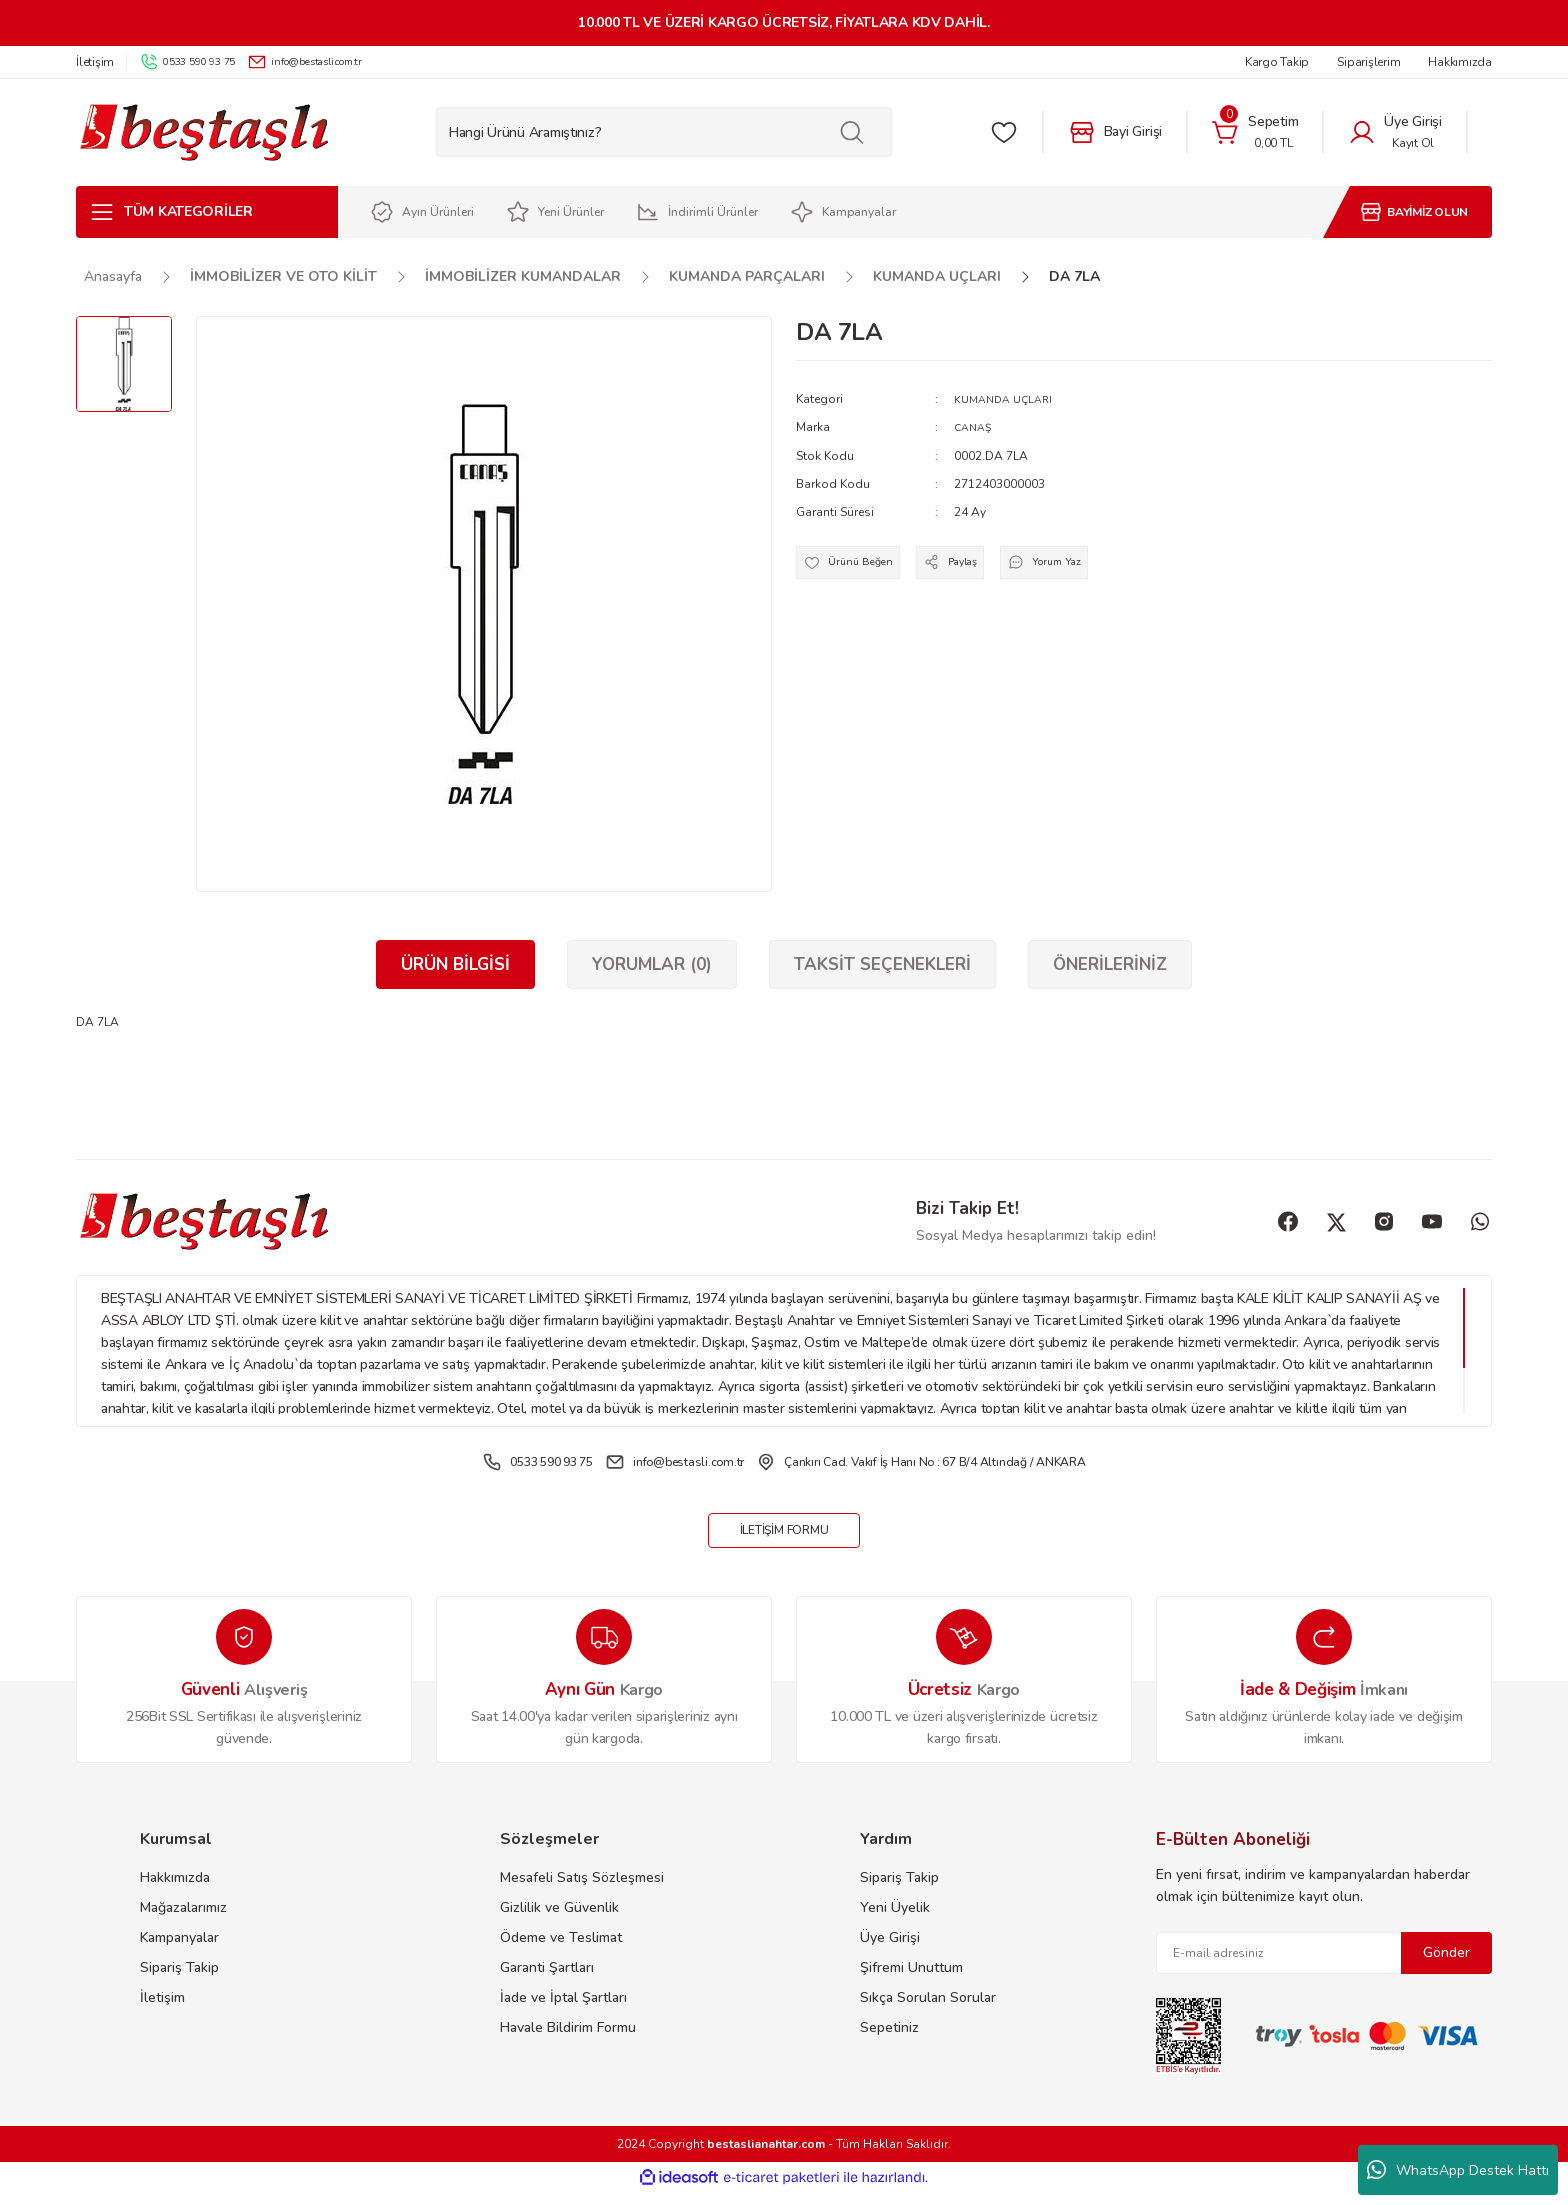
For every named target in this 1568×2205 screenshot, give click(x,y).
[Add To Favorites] (856, 568)
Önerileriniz (1110, 964)
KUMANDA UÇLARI (1008, 399)
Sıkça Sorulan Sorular (928, 2010)
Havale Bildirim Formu (568, 2040)
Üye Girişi (890, 1950)
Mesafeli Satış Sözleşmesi (582, 1890)
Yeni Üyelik (895, 1920)
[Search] (664, 132)
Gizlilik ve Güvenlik (559, 1920)
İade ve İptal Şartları (563, 2010)
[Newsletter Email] (1324, 1966)
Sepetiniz (889, 2040)
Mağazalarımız (183, 1920)
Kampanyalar (179, 1950)
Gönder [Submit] (1446, 1965)
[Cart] (1255, 132)
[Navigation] (207, 212)
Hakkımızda (175, 1890)
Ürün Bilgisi (455, 964)
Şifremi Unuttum (911, 1980)
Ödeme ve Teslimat (561, 1950)
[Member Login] (1395, 132)
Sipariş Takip (179, 1980)
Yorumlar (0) (652, 964)
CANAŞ (975, 427)
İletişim (162, 2010)
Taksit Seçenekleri (882, 964)
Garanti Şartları (547, 1980)
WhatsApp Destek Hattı (1458, 2170)
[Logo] (203, 132)
